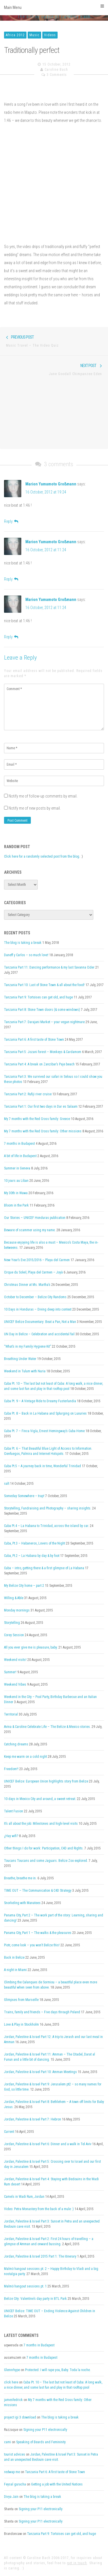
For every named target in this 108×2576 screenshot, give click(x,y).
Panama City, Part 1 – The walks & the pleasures (37, 1933)
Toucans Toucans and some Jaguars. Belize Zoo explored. (46, 1861)
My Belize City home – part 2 (24, 1586)
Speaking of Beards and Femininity (41, 2442)
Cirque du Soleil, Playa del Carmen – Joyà (33, 1272)
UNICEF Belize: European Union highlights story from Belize (46, 1781)
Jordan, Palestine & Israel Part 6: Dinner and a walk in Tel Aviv (47, 2144)
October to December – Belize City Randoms (35, 1297)
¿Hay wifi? (11, 1836)
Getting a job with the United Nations (57, 2484)
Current (9, 2132)
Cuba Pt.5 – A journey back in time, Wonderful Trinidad (42, 1466)
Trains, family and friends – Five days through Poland (42, 2012)
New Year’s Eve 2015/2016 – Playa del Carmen (37, 1260)
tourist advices (14, 2454)
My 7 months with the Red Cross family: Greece (37, 1119)
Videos (50, 35)
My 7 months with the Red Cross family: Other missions (43, 1131)
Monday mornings (17, 1610)
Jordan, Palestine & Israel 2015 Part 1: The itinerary (40, 2256)
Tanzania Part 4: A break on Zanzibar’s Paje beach (39, 1064)
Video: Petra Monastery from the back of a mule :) (39, 2209)
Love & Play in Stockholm (21, 2024)
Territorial (11, 1714)
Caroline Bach (56, 70)
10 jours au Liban (16, 1181)
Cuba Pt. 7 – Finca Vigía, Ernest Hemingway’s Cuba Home (44, 1431)
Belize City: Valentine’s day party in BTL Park (35, 2299)
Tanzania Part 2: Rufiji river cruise (28, 1094)
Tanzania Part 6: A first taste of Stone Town (34, 1040)
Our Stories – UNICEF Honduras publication (34, 1218)
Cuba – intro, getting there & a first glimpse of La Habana (44, 1568)
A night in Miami (15, 1970)
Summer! (10, 1672)
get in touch (77, 2563)
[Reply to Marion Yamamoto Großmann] (11, 521)
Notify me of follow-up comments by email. (43, 796)
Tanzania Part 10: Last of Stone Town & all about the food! (44, 985)
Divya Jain (11, 2497)
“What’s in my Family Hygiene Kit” (27, 1346)
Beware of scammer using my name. (30, 1230)
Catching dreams (16, 1744)
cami (7, 2442)
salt (6, 1484)
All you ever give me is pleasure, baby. (31, 1647)
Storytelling (12, 1623)
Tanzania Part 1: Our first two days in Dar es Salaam (40, 1106)
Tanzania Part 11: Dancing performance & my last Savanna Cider (49, 967)
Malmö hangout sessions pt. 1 (25, 2286)
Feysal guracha (15, 2484)
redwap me (12, 2472)
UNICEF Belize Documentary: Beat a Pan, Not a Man (40, 1322)
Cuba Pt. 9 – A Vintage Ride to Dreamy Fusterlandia (40, 1401)
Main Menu (54, 7)
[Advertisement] (54, 416)
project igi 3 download (20, 2417)
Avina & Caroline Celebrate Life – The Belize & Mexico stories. (47, 1727)
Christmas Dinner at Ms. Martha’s (27, 1285)
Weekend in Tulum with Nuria (25, 1371)
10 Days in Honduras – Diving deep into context (37, 1309)
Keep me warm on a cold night (25, 1757)
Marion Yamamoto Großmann (50, 484)
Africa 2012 (15, 35)
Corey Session (14, 1635)
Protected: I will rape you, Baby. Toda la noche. (58, 2370)
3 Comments (57, 75)
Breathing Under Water (20, 1359)
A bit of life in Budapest (20, 1156)
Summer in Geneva (17, 1168)
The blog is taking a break (22, 943)
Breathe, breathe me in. (20, 1878)
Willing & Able (13, 1598)
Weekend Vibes (15, 1684)
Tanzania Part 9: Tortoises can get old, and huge (38, 997)
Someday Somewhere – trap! (24, 1496)
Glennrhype (12, 2370)
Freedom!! (11, 1769)
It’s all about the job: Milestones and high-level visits (41, 1824)
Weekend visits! (15, 1660)
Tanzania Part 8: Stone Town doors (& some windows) (42, 1010)
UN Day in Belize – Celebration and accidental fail (39, 1334)
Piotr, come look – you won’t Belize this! (32, 1945)
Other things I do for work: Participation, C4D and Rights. (44, 1848)
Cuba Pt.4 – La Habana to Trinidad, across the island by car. (46, 1526)
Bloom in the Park (16, 1205)
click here (11, 2382)
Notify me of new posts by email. (35, 808)
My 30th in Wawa (16, 1193)
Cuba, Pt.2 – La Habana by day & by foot (31, 1556)
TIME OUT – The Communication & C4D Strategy (37, 1891)
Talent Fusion (13, 1811)
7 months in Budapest (19, 1144)
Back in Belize (14, 1957)
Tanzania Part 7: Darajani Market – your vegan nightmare (44, 1022)
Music (34, 35)
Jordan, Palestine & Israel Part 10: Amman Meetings (40, 2072)
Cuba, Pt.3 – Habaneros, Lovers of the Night (34, 1543)
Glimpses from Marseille (21, 2000)
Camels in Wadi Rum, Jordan (24, 2197)
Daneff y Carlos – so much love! (26, 955)
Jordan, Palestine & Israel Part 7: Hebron (32, 2119)
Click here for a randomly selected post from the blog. (42, 856)
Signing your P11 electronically (45, 2430)
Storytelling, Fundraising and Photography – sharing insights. (47, 1508)
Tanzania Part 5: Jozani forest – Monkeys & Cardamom (42, 1052)
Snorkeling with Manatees (22, 1903)
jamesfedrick (13, 2400)
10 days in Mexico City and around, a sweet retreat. (40, 1799)
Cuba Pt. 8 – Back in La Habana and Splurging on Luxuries (45, 1413)
